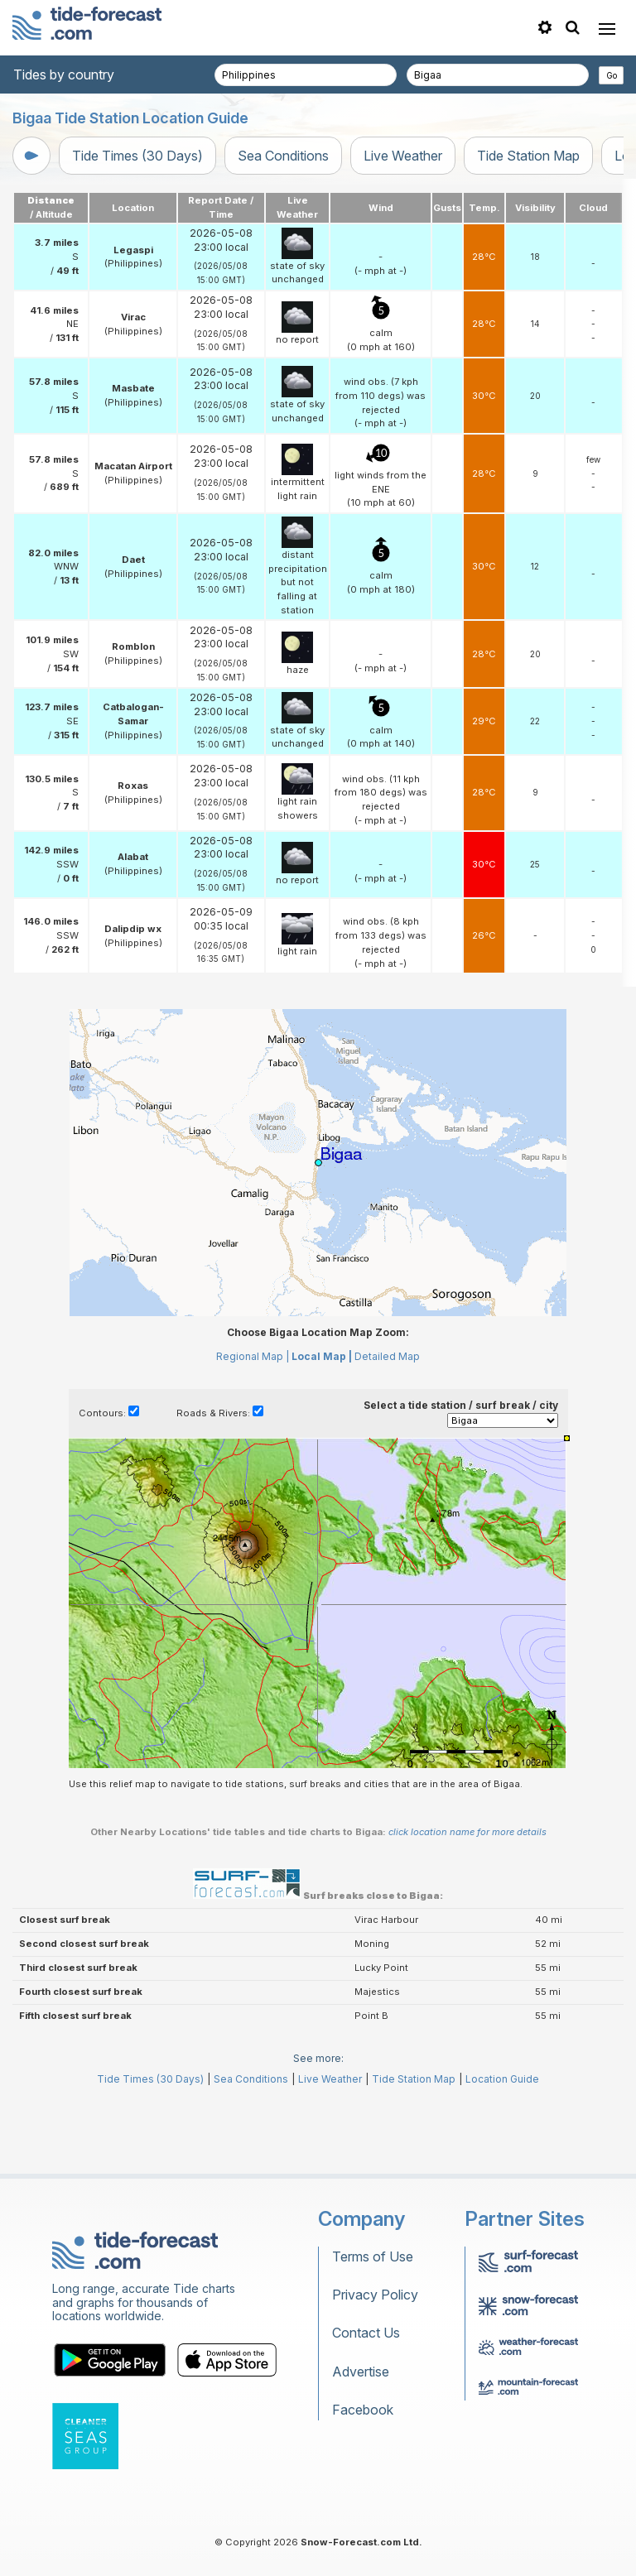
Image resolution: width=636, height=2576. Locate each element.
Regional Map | (252, 1356)
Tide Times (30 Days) (137, 155)
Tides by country (63, 74)
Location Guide (502, 2079)
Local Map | (322, 1356)
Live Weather (403, 155)
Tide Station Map (528, 155)
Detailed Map (387, 1356)
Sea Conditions (283, 155)
